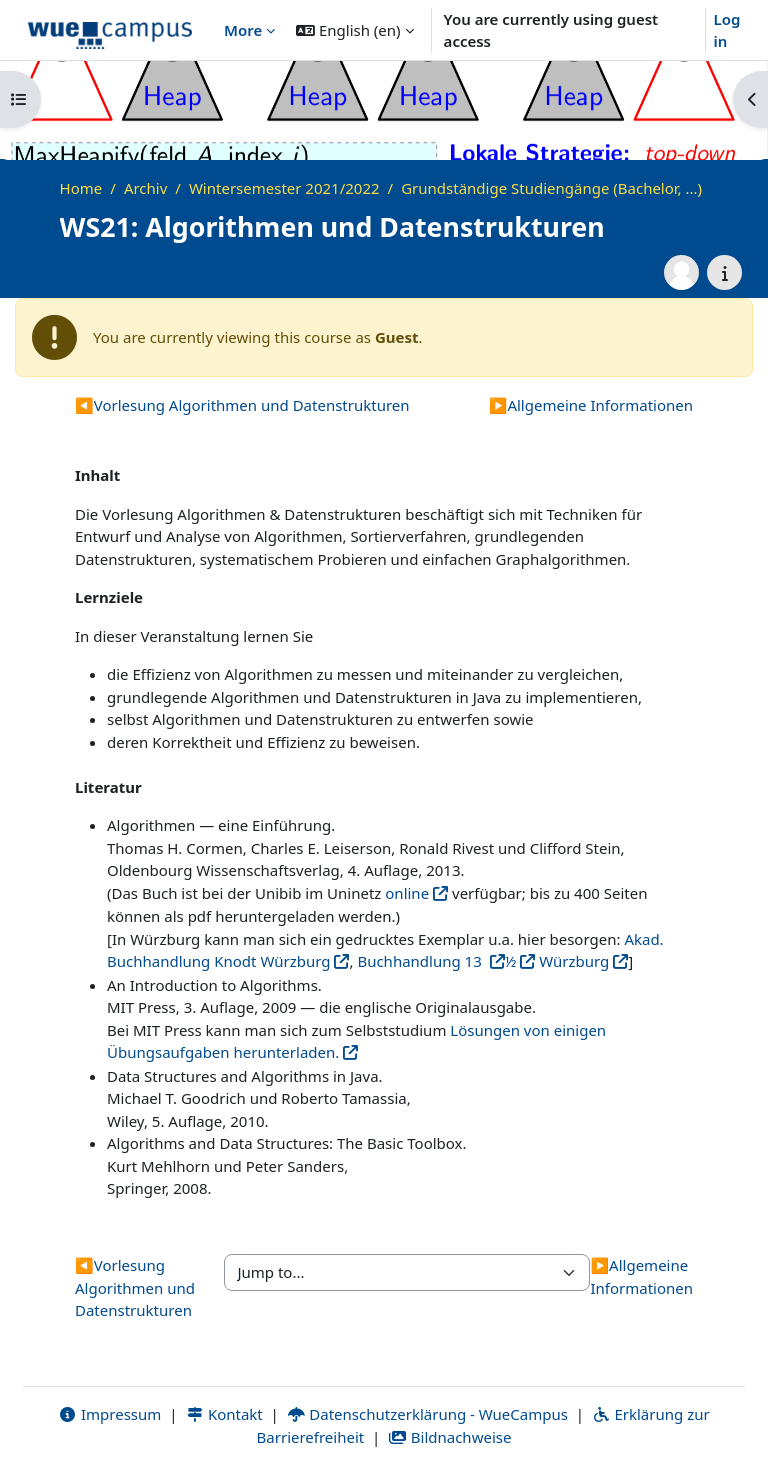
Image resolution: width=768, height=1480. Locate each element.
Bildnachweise (449, 1437)
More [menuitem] (243, 30)
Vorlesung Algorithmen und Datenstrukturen (242, 405)
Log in (727, 30)
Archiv (145, 188)
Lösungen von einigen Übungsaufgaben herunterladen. (356, 1041)
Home (81, 188)
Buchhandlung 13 (421, 961)
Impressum (109, 1414)
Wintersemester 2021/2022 (284, 188)
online (407, 893)
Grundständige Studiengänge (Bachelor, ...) (551, 188)
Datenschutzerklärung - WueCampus (427, 1414)
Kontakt (224, 1414)
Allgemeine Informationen (591, 405)
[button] (354, 30)
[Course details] (724, 272)
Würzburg (572, 961)
